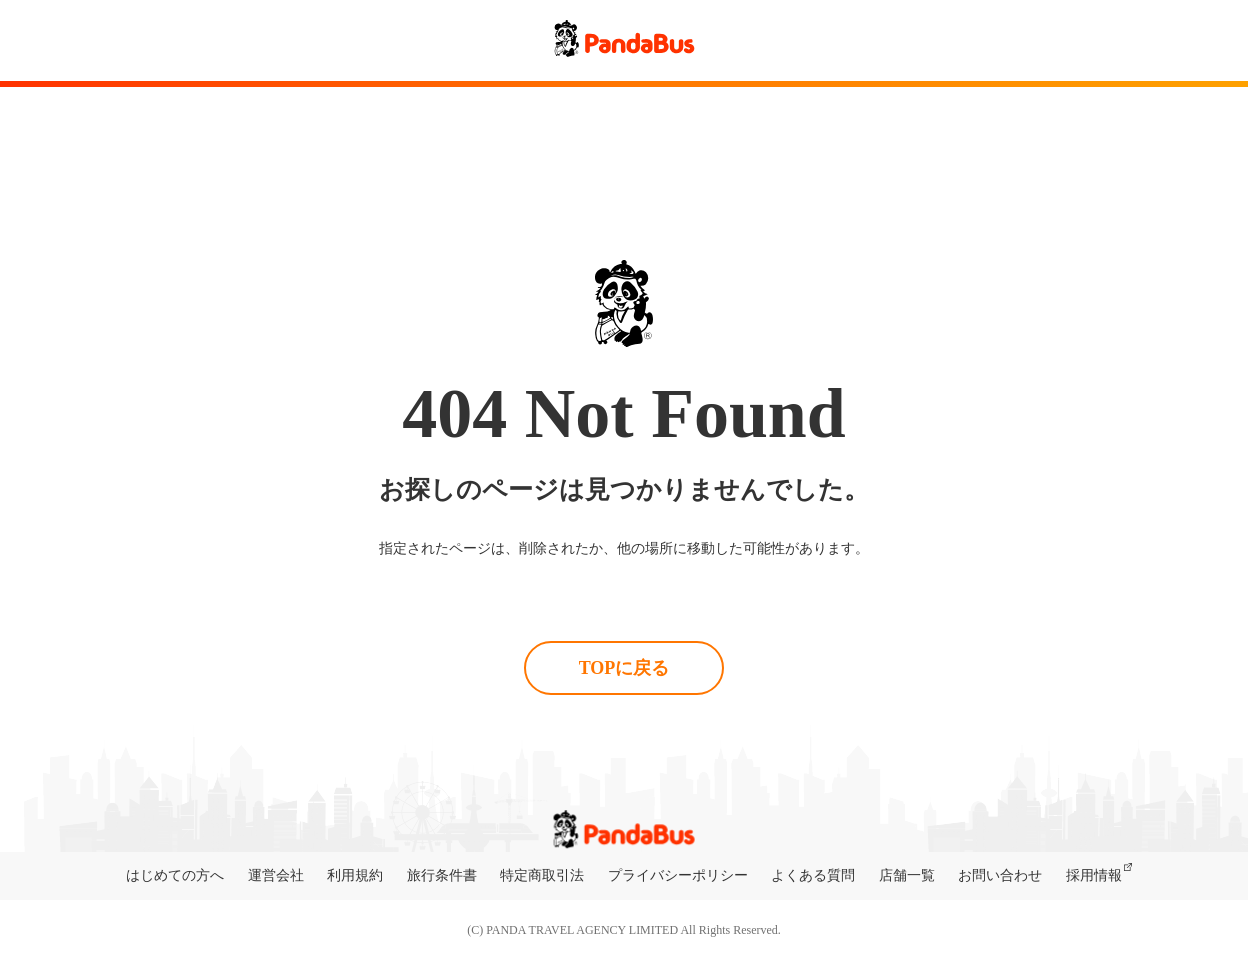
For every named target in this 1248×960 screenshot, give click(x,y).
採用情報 (1094, 875)
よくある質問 (813, 875)
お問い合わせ (1000, 875)
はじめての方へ (175, 875)
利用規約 (355, 875)
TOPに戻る (624, 668)
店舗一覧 (907, 875)
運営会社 (276, 875)
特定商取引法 (542, 875)
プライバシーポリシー (678, 875)
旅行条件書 (442, 875)
